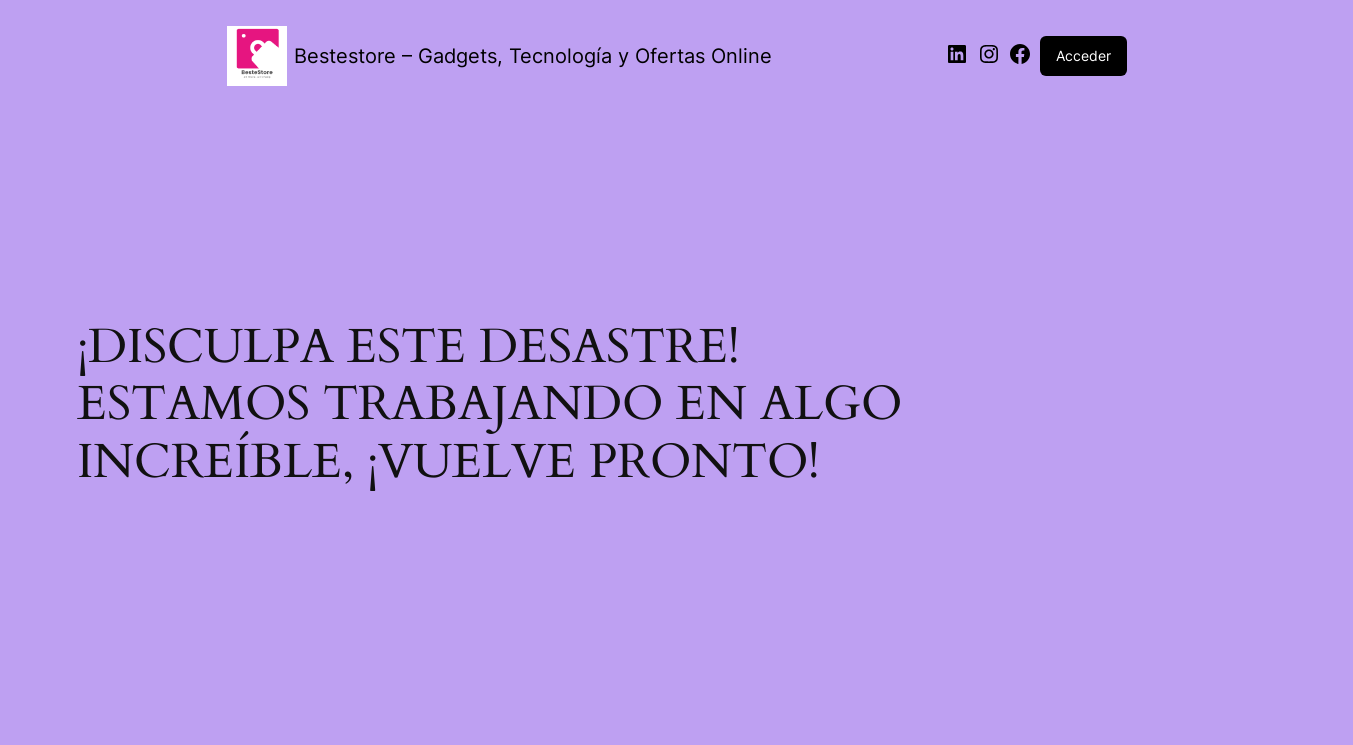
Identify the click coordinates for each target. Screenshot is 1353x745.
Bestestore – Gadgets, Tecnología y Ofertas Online (533, 56)
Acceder (1083, 55)
